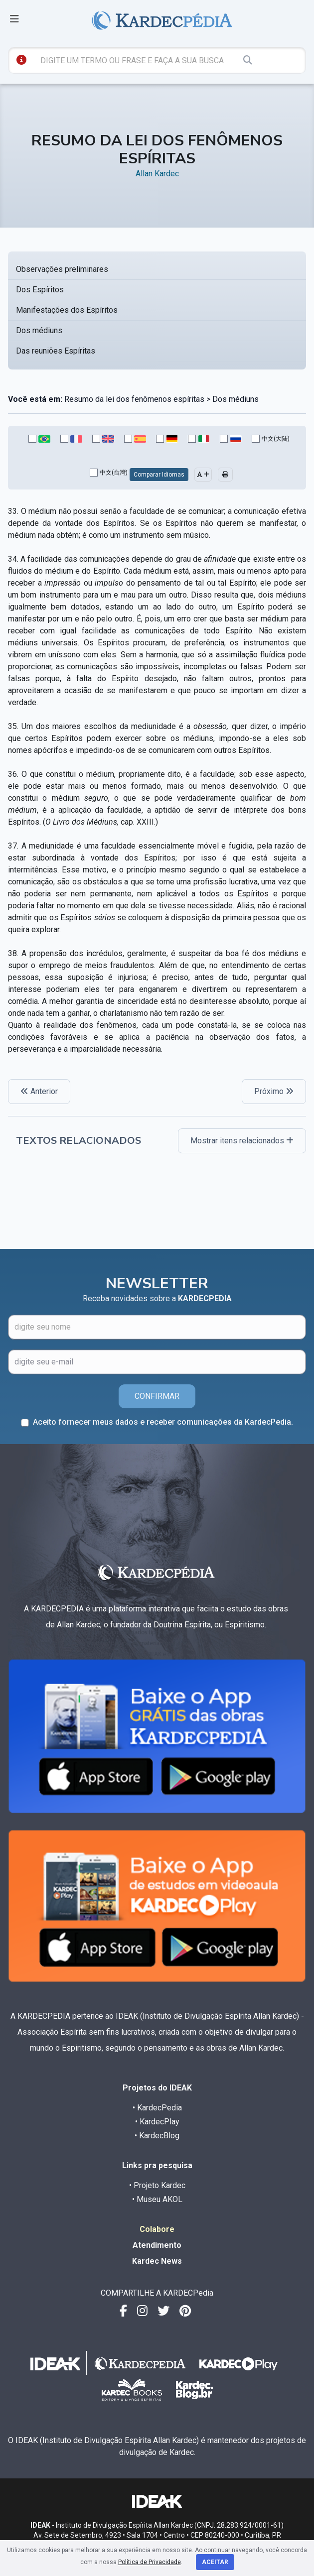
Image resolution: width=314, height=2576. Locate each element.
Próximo (274, 1091)
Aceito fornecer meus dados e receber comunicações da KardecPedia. (163, 1422)
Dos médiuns (39, 330)
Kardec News (157, 2261)
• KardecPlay (157, 2121)
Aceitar (215, 2562)
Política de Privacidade (149, 2562)
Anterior (39, 1091)
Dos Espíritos (40, 289)
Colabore (157, 2229)
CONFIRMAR (157, 1396)
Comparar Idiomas (159, 474)
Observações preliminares (62, 269)
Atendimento (157, 2245)
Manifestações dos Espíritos (67, 310)
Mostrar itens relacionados (242, 1140)
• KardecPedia (157, 2107)
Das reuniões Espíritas (55, 351)
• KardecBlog (157, 2135)
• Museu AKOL (157, 2199)
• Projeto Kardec (157, 2185)
